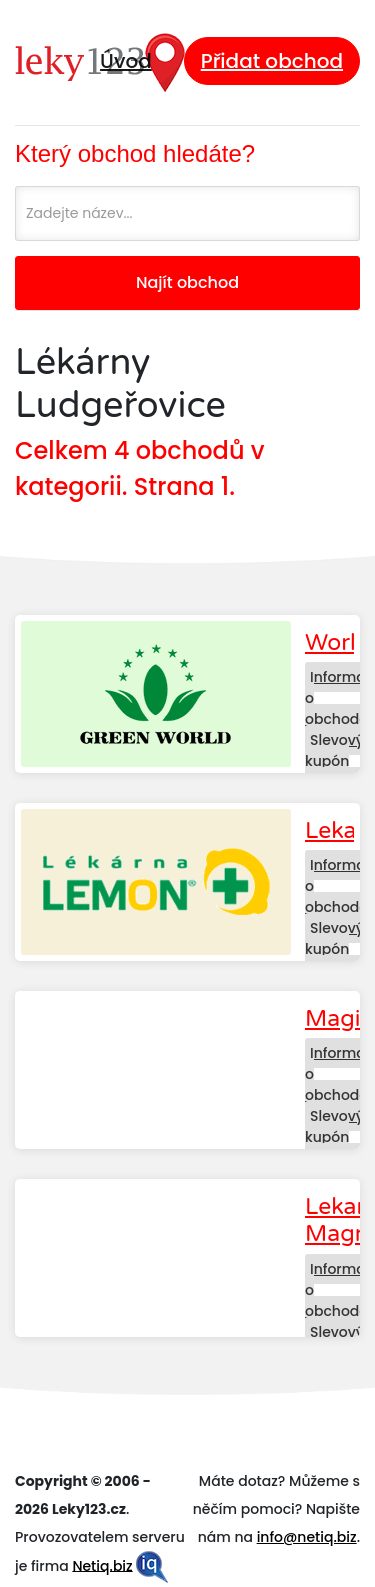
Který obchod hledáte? (135, 153)
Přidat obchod (272, 61)
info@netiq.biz (307, 1537)
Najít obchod (187, 282)
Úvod (126, 61)
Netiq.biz (102, 1565)
